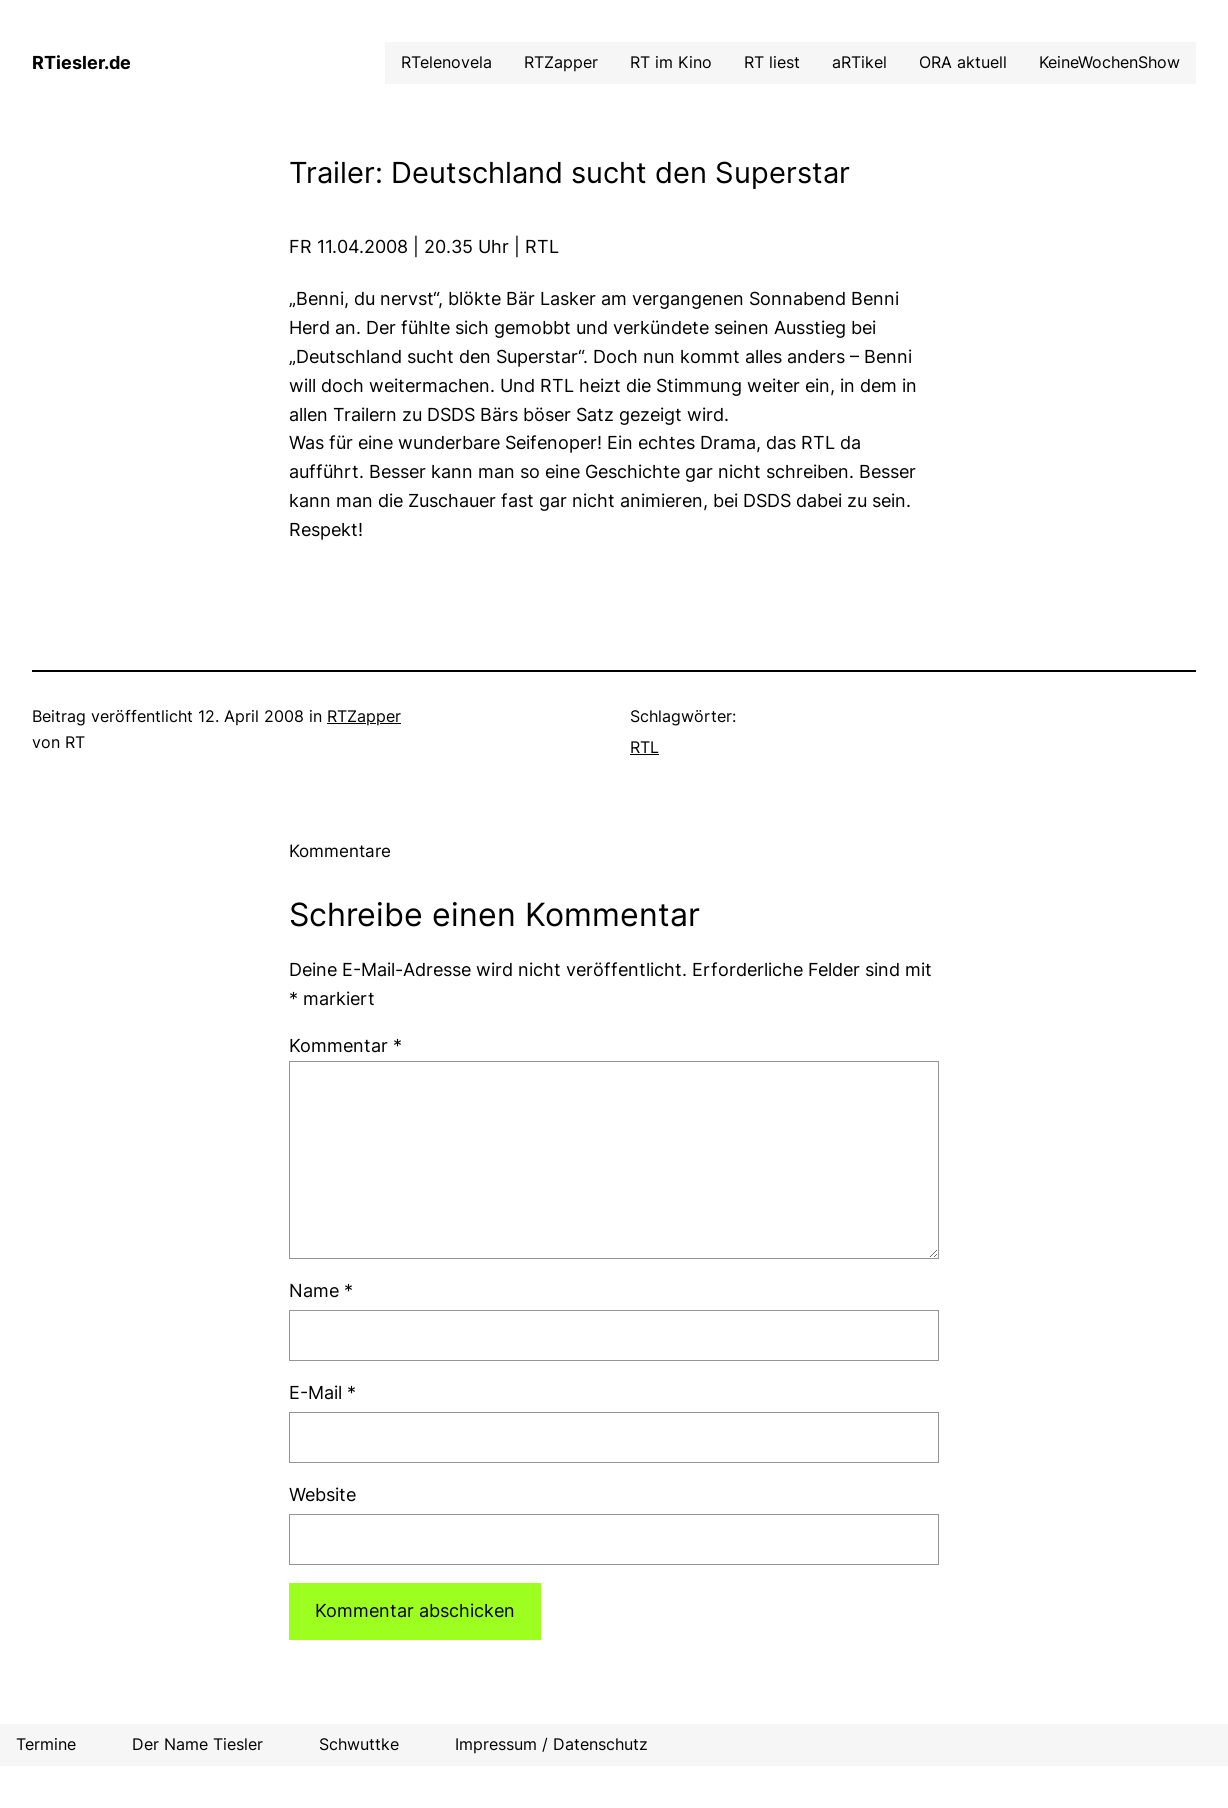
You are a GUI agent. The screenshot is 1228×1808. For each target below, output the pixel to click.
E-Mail (322, 1392)
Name (321, 1290)
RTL (644, 747)
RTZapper (364, 716)
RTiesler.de (81, 62)
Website (322, 1494)
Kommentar (345, 1045)
